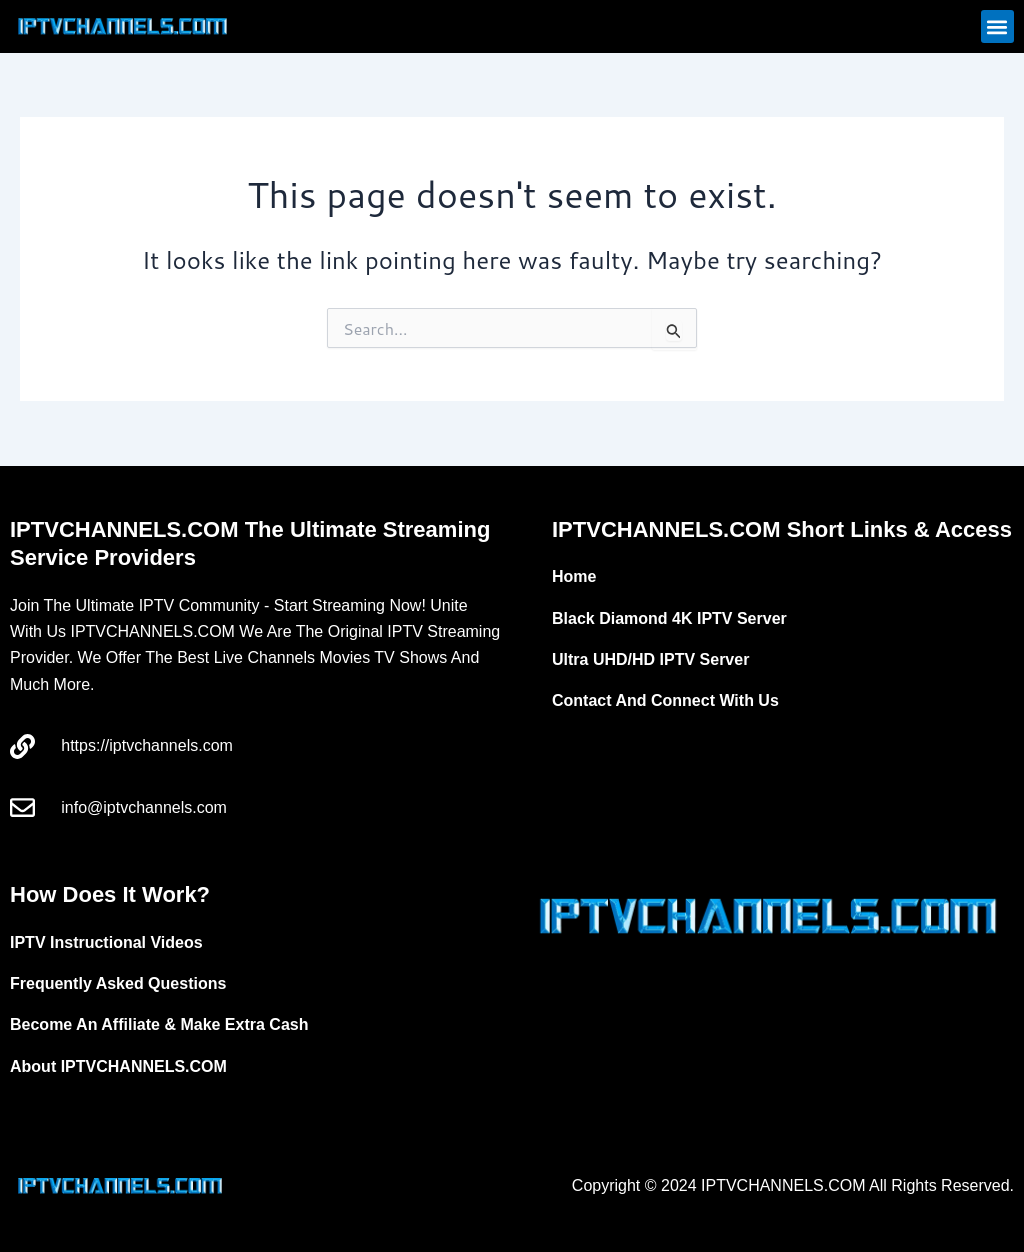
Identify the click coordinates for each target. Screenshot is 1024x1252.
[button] (997, 26)
